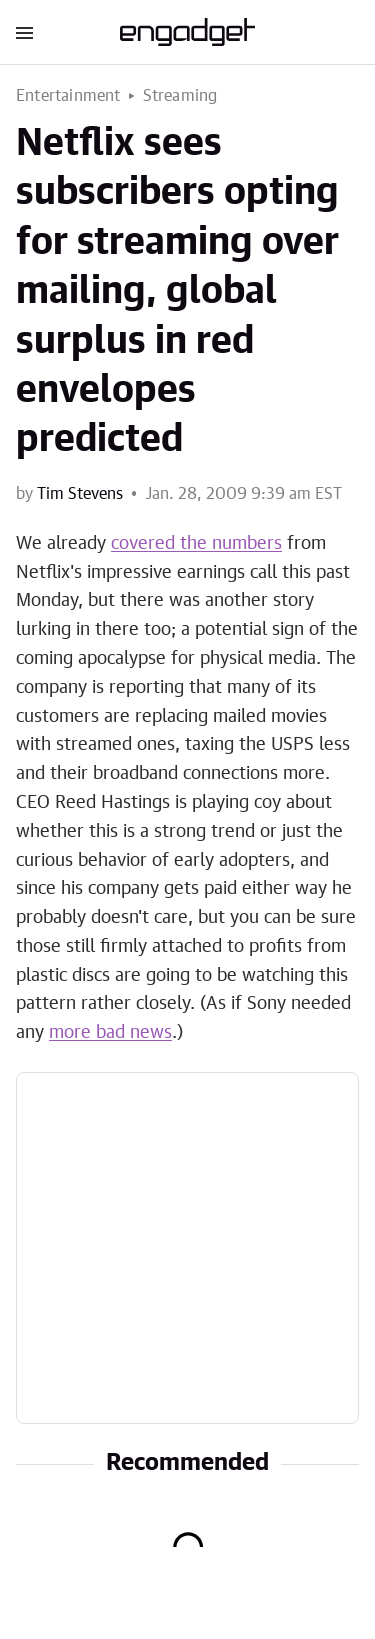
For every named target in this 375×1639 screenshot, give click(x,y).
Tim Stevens (80, 494)
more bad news (110, 1033)
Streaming (180, 96)
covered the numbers (196, 544)
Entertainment (68, 96)
